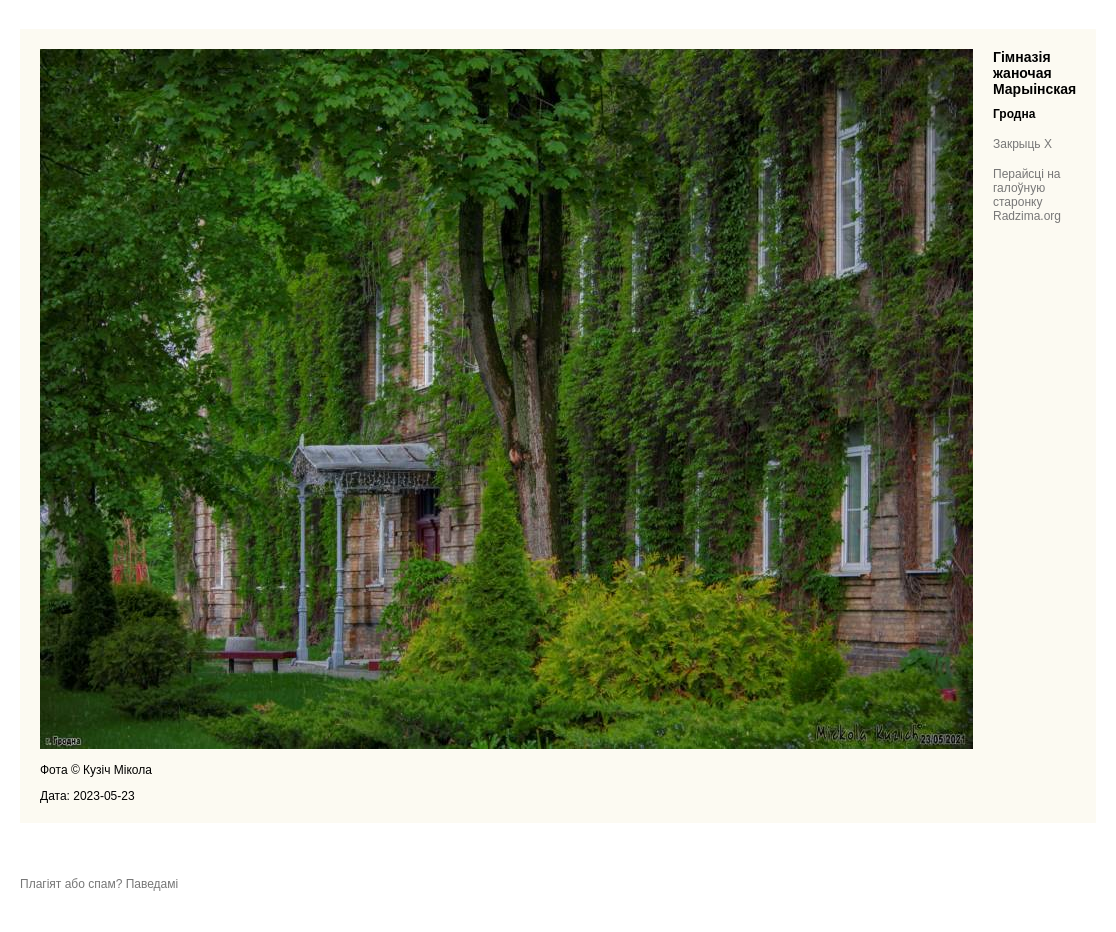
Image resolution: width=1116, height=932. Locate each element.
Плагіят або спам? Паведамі (99, 884)
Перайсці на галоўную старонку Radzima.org (1027, 195)
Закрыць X (1022, 144)
